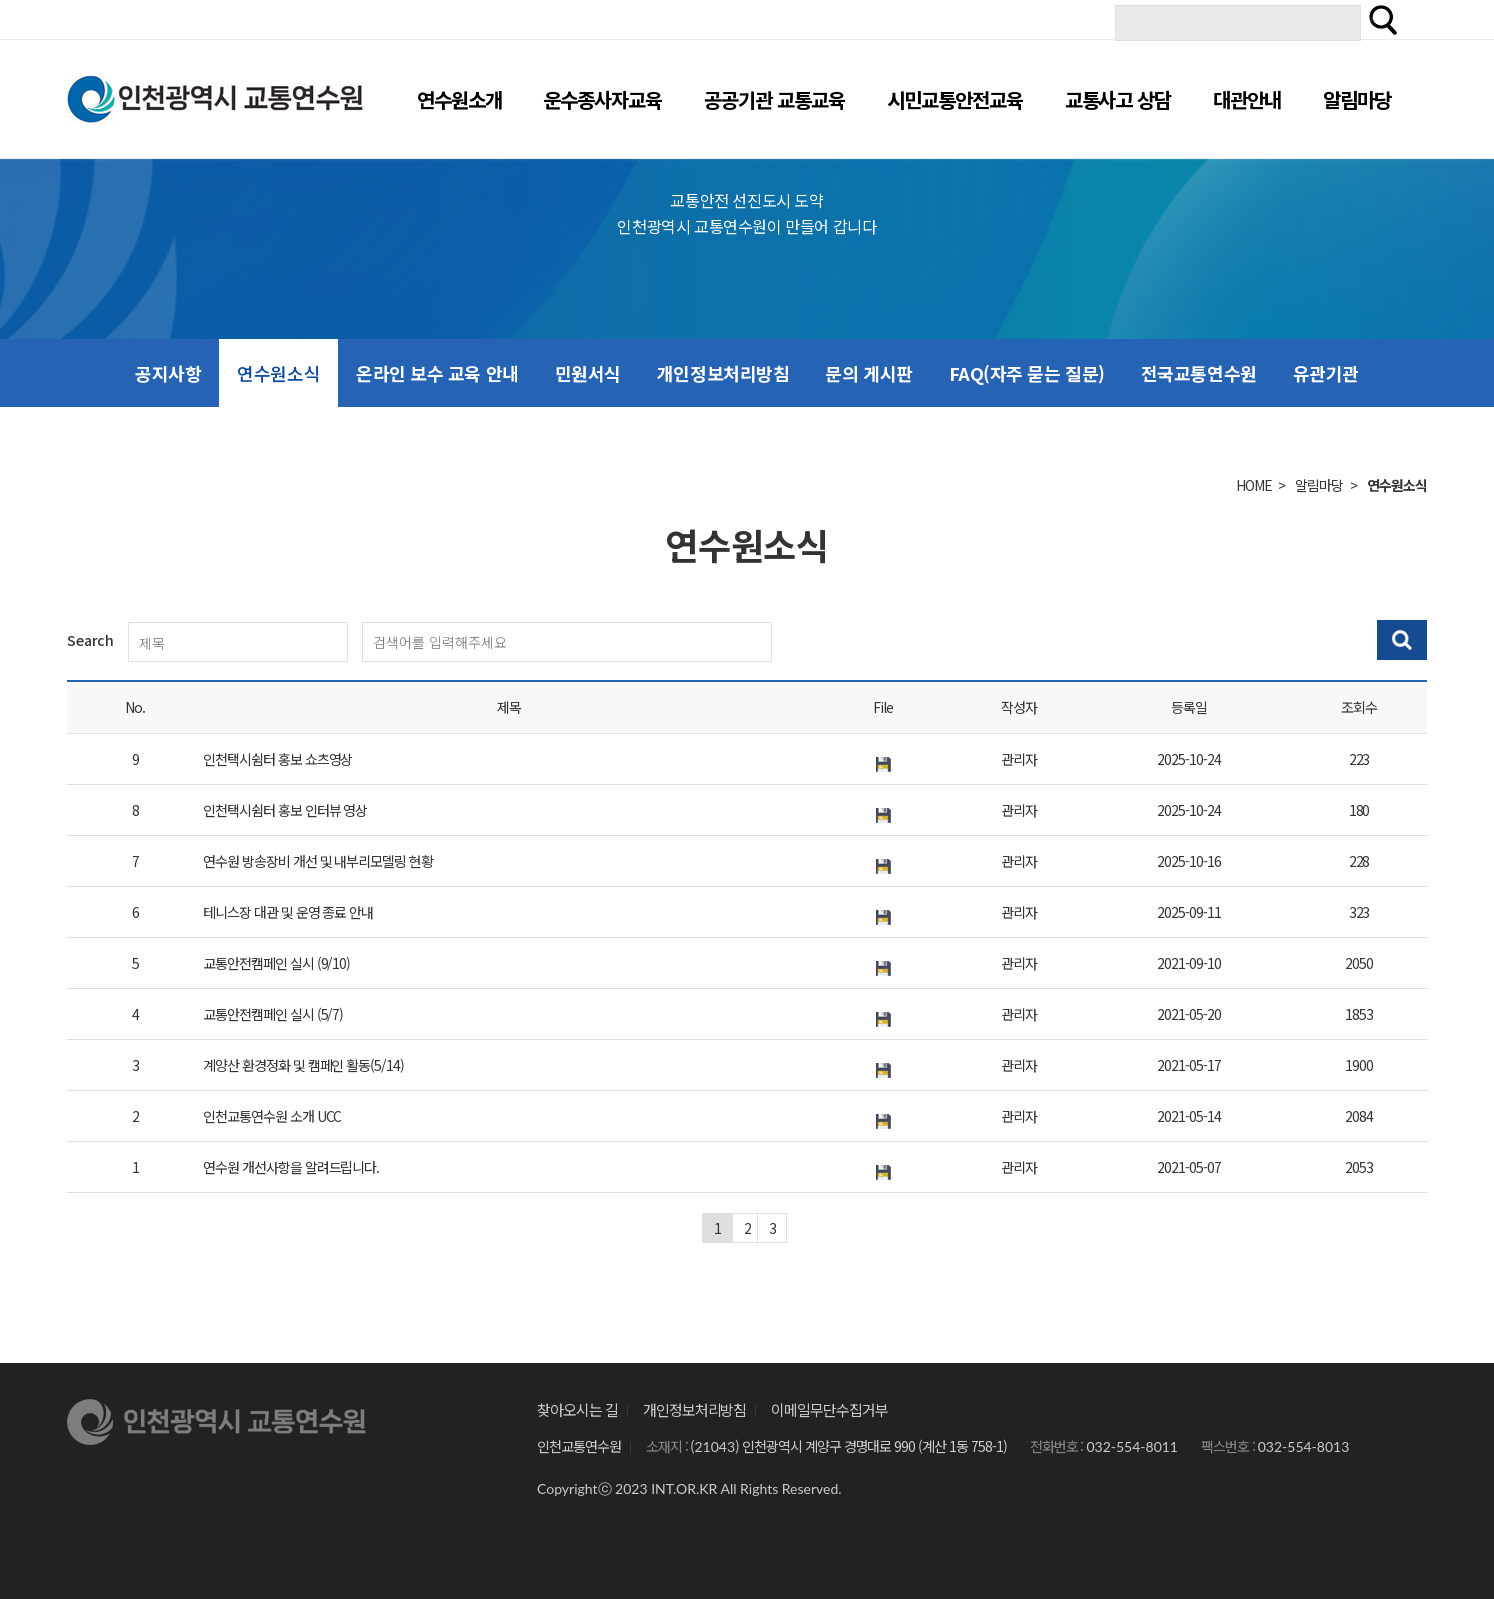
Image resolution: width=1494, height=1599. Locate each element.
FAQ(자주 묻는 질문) (1027, 373)
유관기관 (1326, 373)
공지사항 (168, 373)
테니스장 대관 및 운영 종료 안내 (288, 912)
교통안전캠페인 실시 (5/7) (273, 1014)
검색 (1383, 20)
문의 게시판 (868, 373)
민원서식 (588, 373)
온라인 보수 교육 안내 (437, 373)
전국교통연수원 (1199, 373)
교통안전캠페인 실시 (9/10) (276, 963)
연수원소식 (278, 373)
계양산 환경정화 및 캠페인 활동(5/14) (303, 1065)
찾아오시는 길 (577, 1409)
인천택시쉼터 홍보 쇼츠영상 (277, 759)
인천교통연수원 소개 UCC (272, 1116)
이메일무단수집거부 (829, 1409)
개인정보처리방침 (723, 373)
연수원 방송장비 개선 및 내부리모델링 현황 (318, 861)
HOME (1254, 485)
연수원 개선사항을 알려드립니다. (291, 1167)
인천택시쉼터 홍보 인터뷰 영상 (285, 810)
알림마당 (1319, 485)
